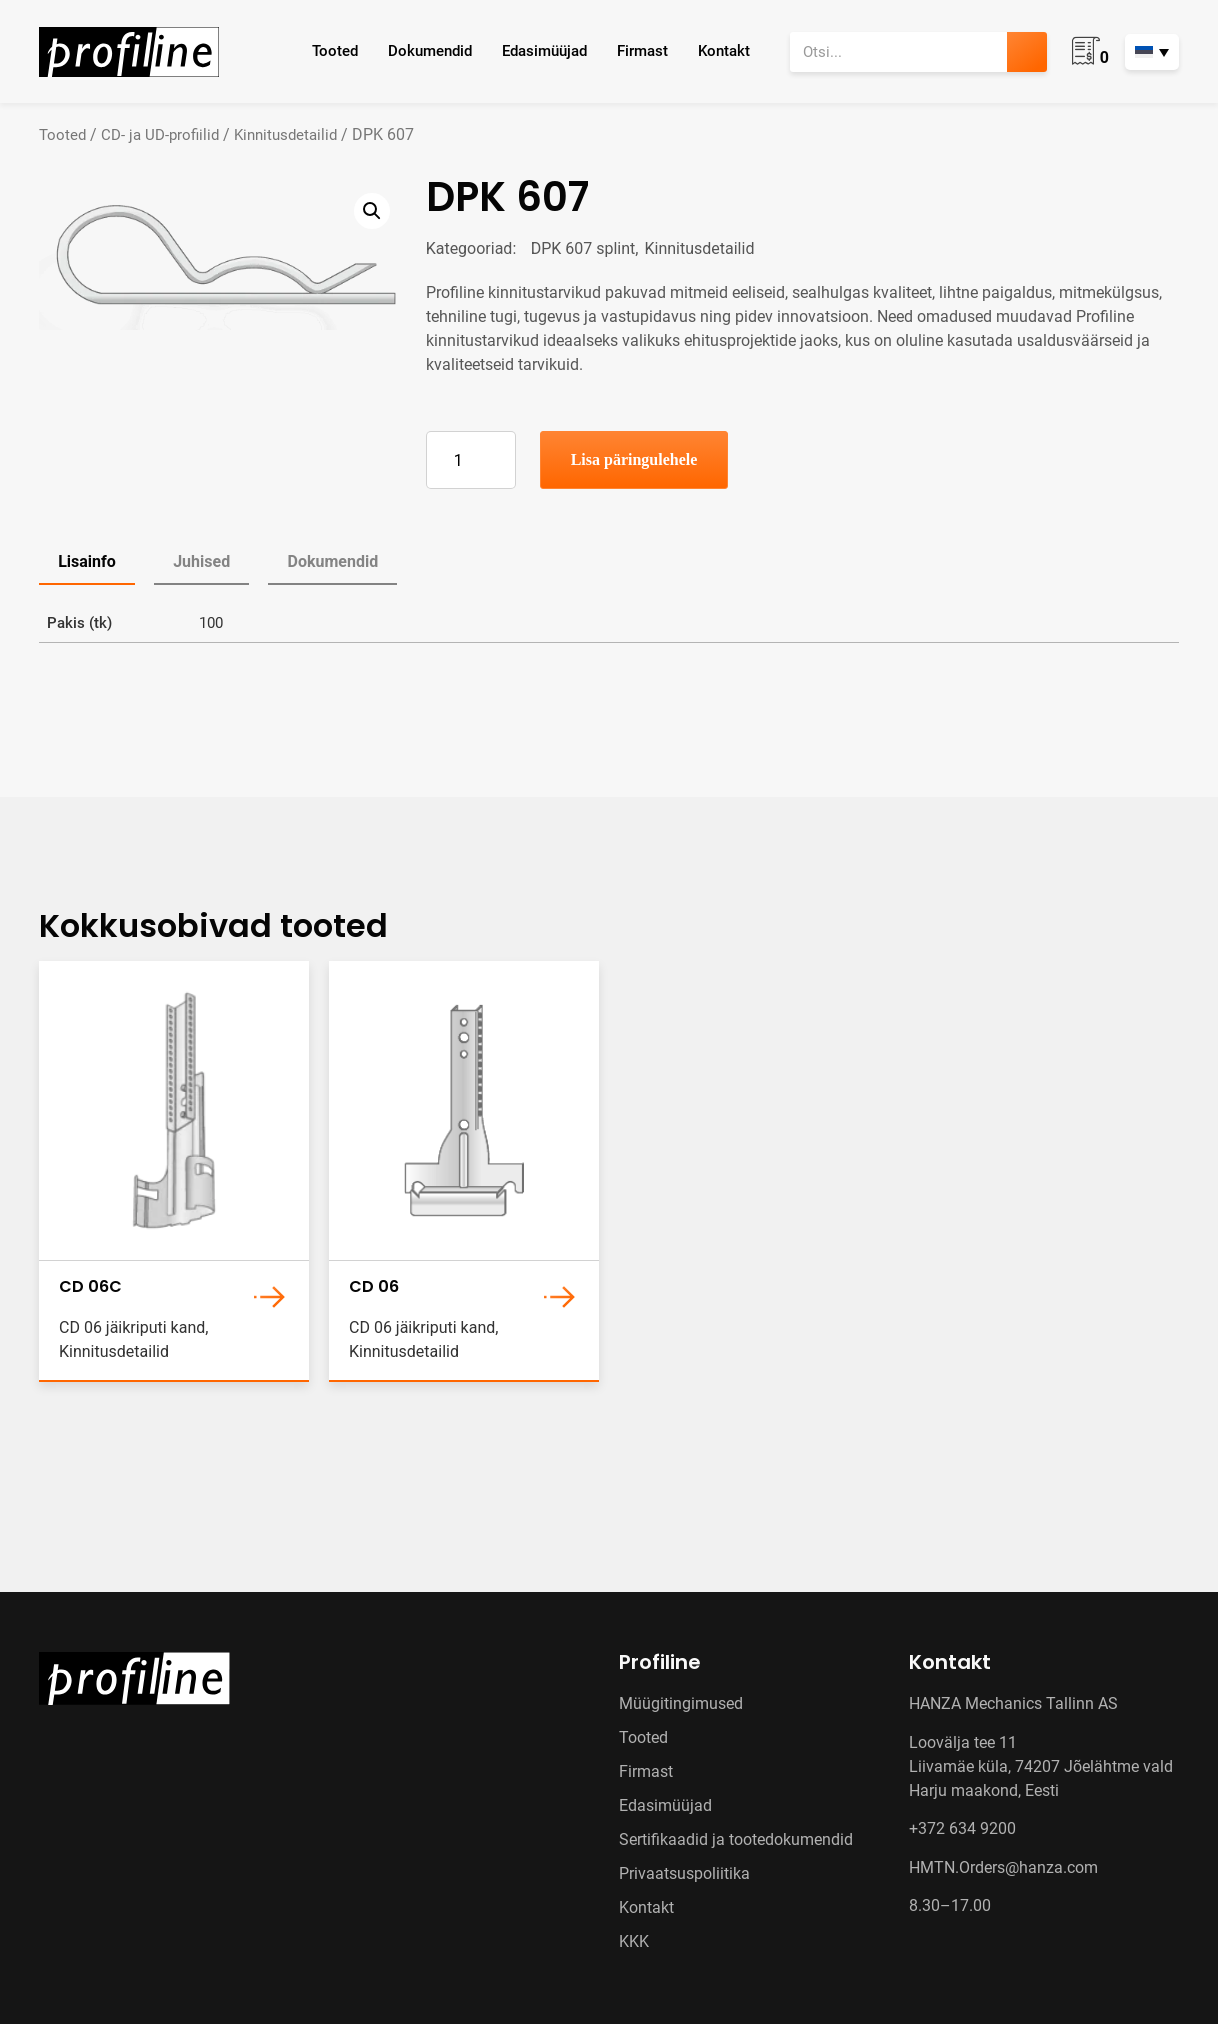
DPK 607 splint (583, 248)
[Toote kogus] (471, 460)
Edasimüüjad (544, 51)
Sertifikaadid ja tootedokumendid (736, 1839)
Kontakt (724, 51)
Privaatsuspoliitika (684, 1873)
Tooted (335, 51)
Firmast (642, 51)
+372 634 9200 (962, 1828)
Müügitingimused (681, 1703)
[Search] (1027, 52)
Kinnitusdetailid (285, 135)
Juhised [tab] (201, 561)
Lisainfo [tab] (87, 561)
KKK (634, 1941)
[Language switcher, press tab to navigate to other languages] (1152, 52)
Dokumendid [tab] (332, 561)
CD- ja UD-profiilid (160, 135)
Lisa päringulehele (634, 459)
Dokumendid (430, 51)
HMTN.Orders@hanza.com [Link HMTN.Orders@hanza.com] (1003, 1867)
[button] (372, 211)
